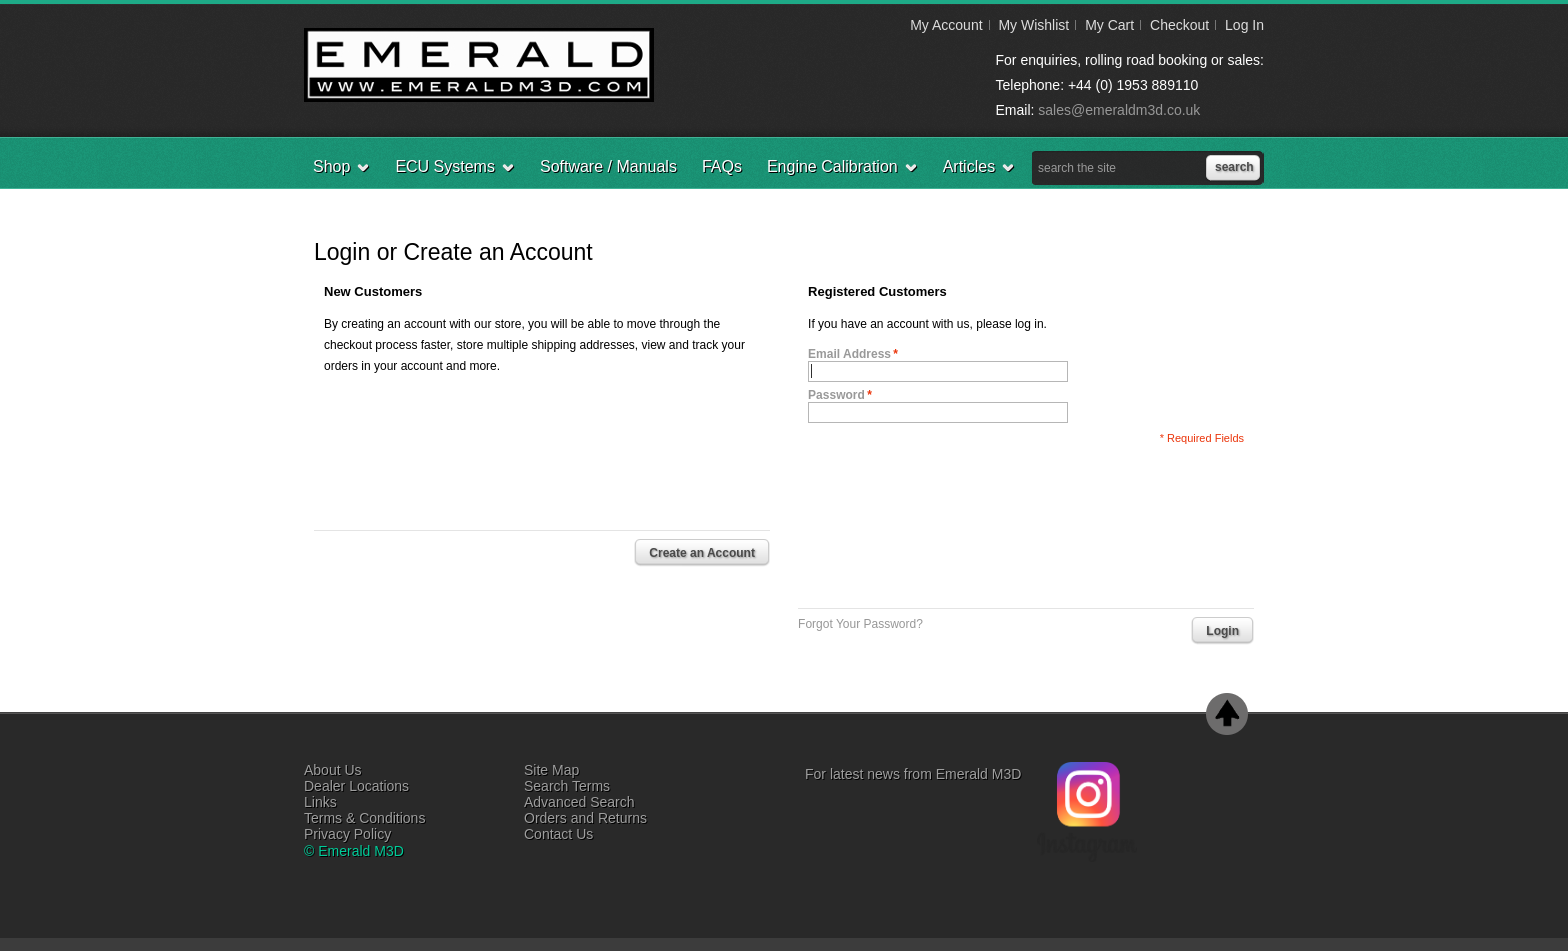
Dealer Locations (356, 786)
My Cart (1109, 25)
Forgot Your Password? (860, 624)
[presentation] (960, 521)
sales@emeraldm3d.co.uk (1119, 110)
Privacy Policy (347, 834)
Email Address (849, 354)
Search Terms (567, 786)
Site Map (551, 770)
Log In (1244, 25)
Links (320, 802)
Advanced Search (579, 802)
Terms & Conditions (364, 818)
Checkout (1179, 25)
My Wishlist (1033, 25)
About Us (333, 770)
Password (836, 395)
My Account (946, 25)
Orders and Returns (585, 818)
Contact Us (558, 834)
